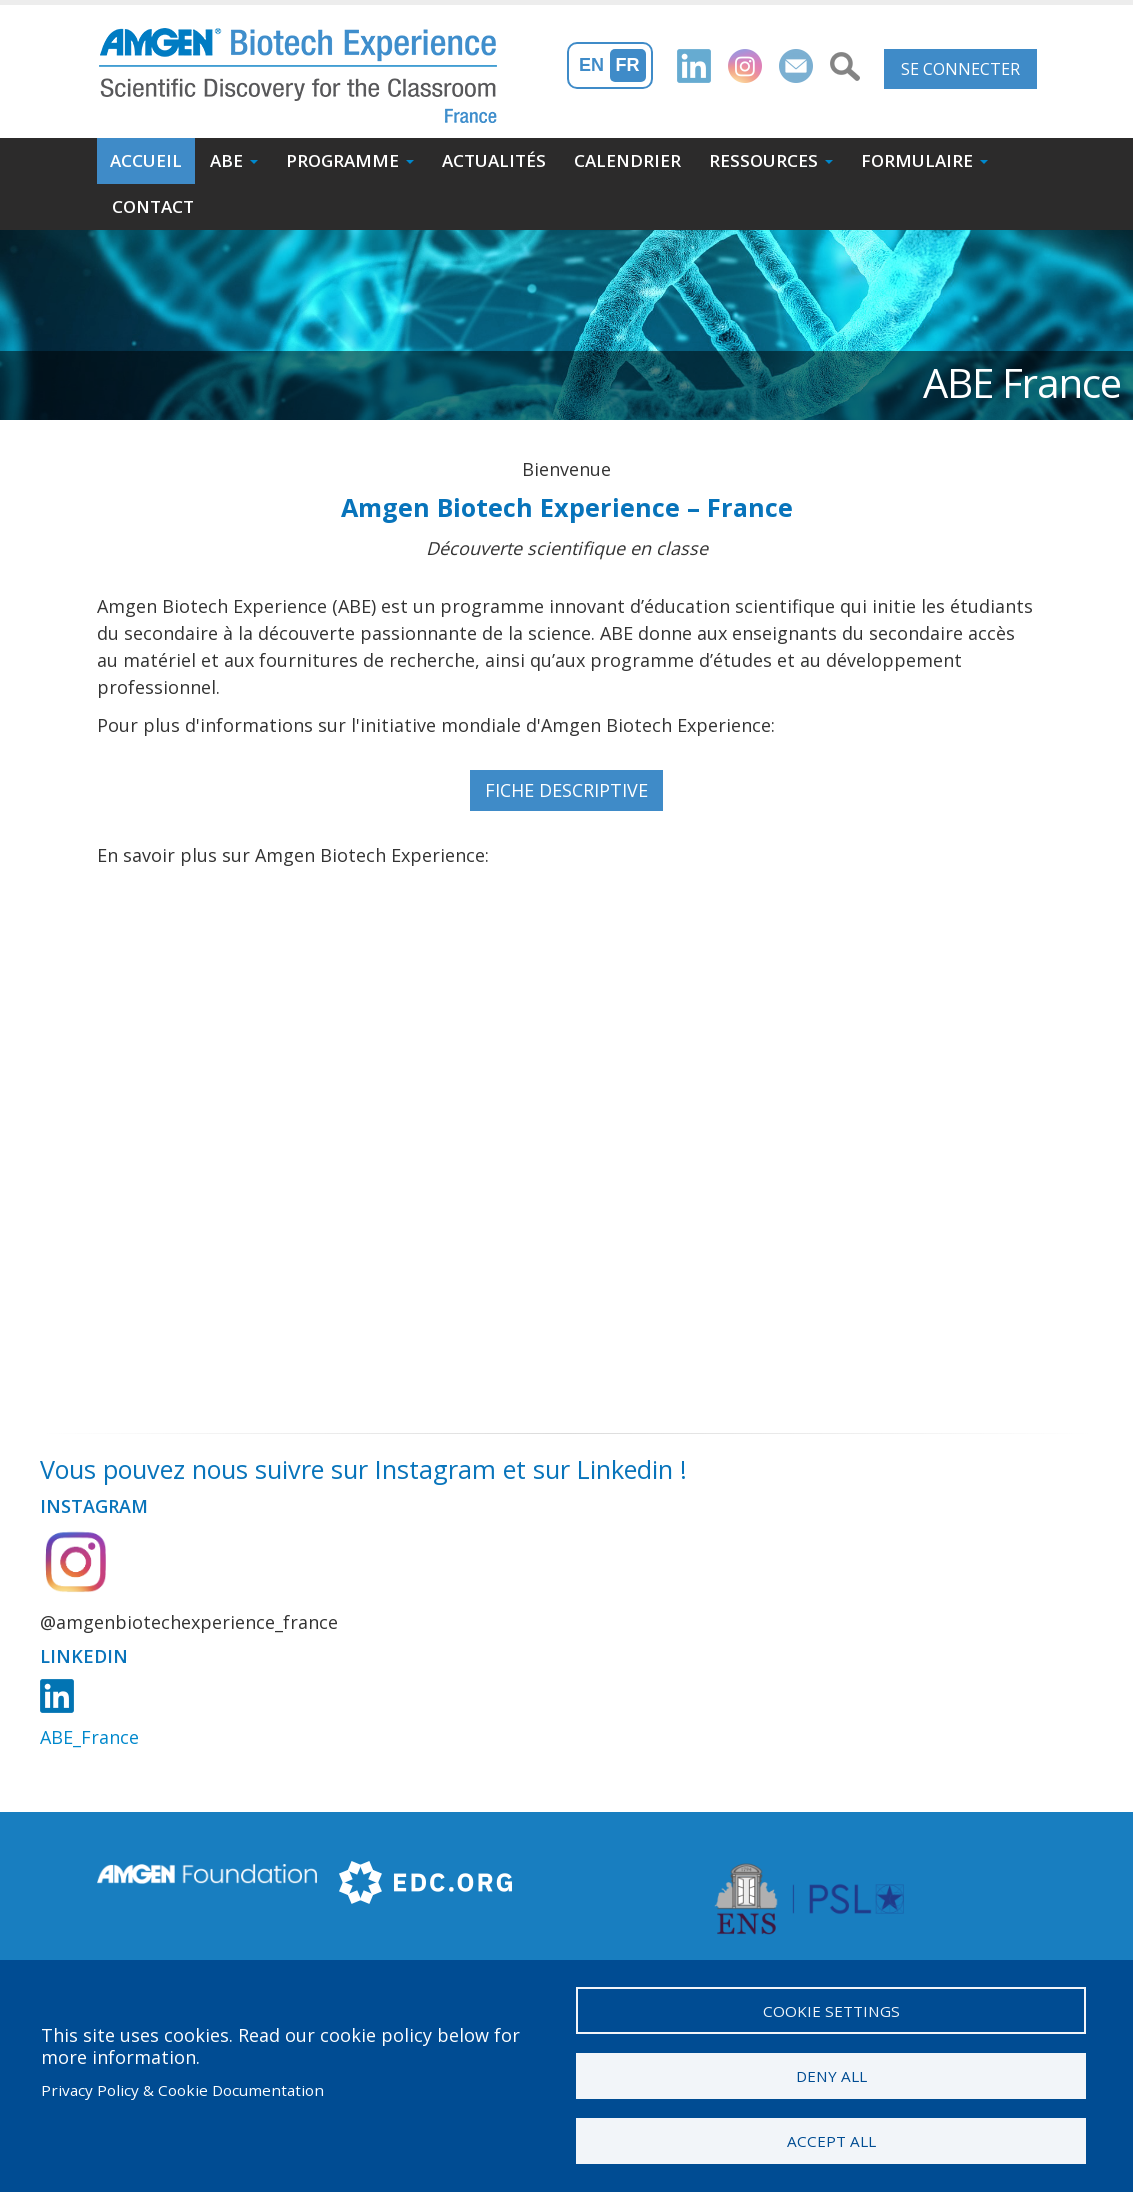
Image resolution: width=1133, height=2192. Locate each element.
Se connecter (960, 69)
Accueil (146, 160)
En (591, 65)
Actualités (494, 160)
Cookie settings (831, 2006)
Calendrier (627, 160)
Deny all (831, 2073)
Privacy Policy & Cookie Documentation (182, 2088)
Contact (153, 206)
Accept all (831, 2140)
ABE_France (89, 1737)
